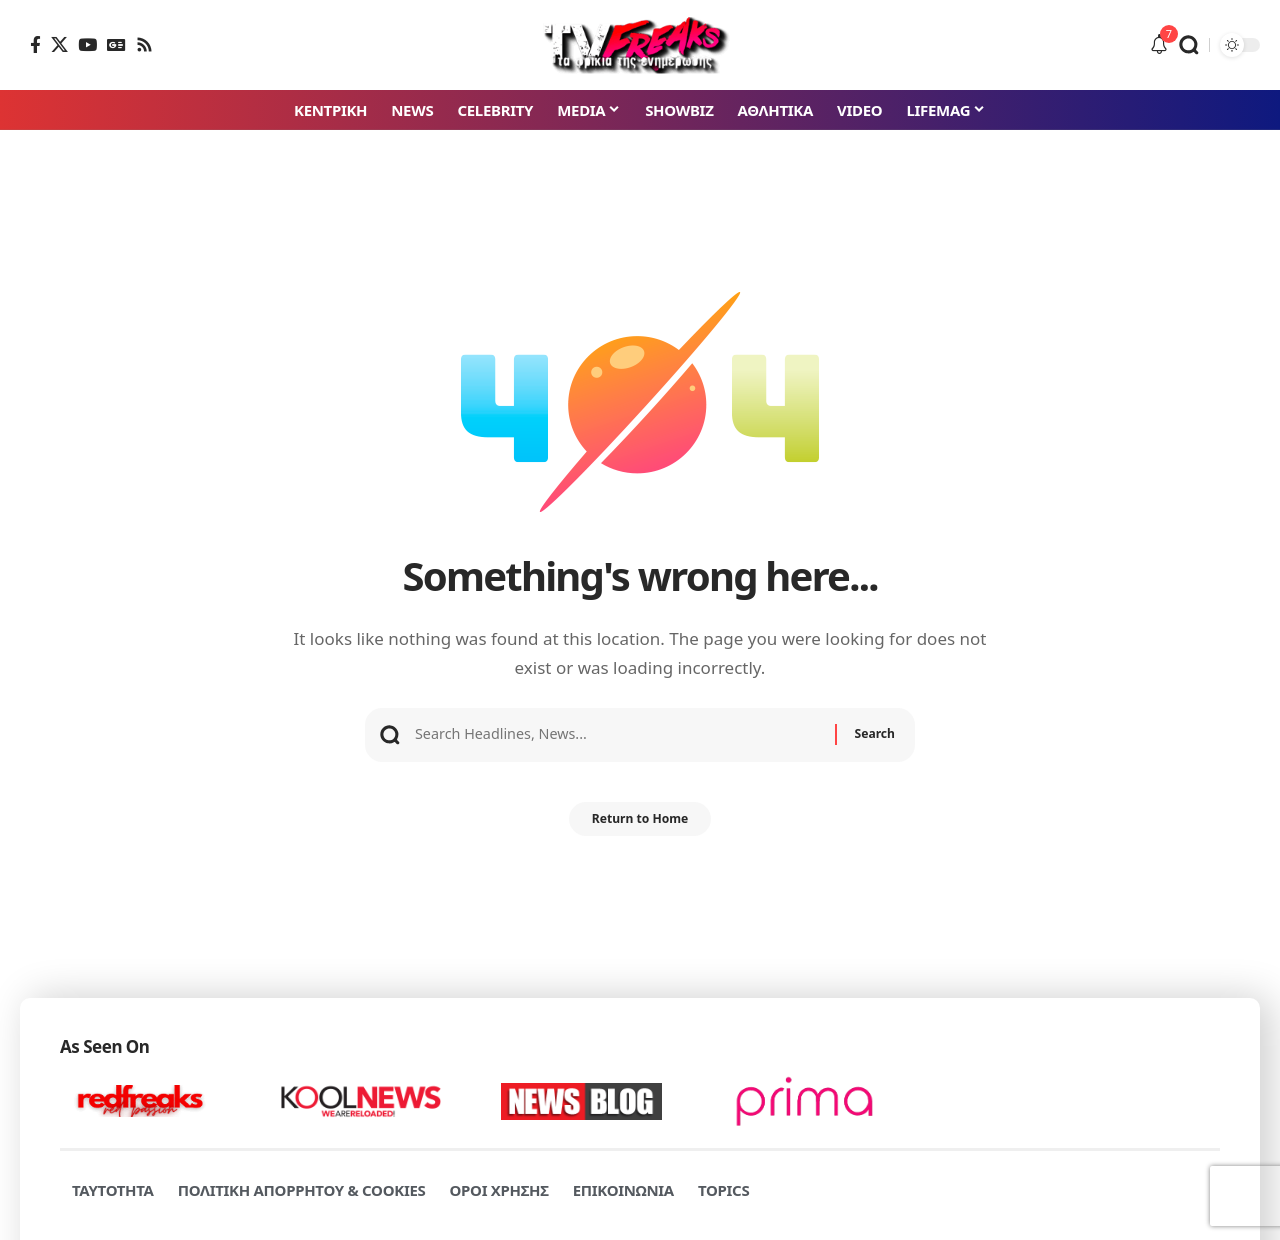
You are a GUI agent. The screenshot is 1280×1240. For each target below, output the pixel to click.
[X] (59, 44)
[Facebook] (35, 44)
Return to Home (640, 826)
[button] (1189, 45)
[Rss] (144, 44)
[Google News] (116, 44)
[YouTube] (87, 44)
